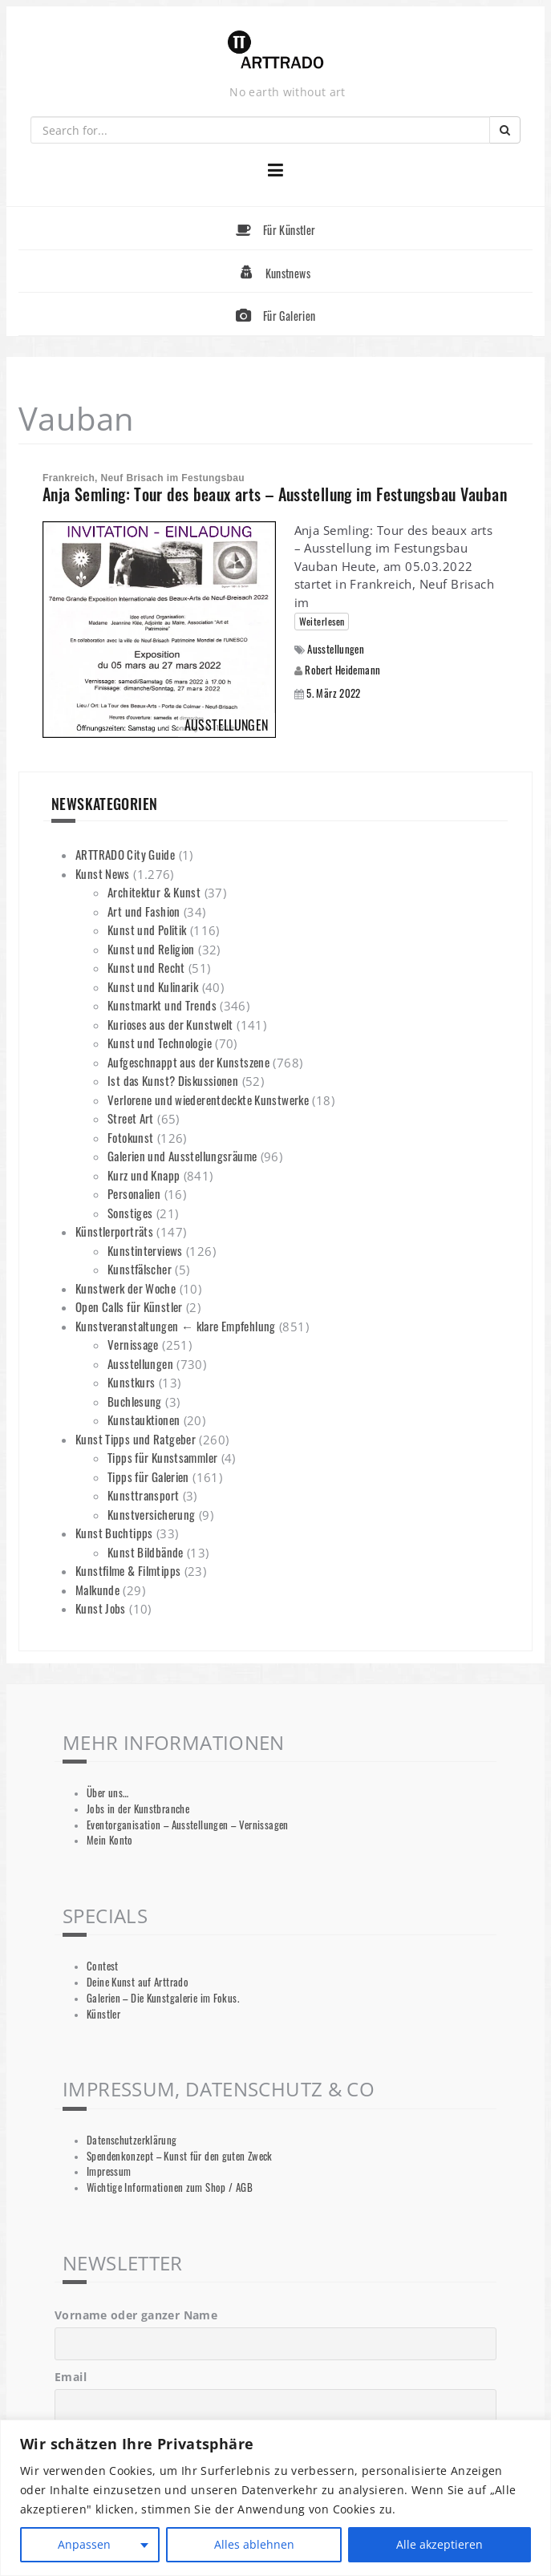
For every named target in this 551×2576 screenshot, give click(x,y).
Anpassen (84, 2544)
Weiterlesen (322, 621)
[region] (275, 2498)
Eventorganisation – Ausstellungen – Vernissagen (188, 1825)
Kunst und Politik (146, 929)
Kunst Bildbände (145, 1552)
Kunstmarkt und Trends (162, 1005)
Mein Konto (110, 1840)
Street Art (130, 1118)
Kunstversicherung (151, 1514)
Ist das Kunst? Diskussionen (172, 1080)
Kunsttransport (143, 1495)
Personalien (133, 1193)
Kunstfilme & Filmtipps (127, 1570)
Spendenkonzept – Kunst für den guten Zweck (180, 2156)
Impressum (109, 2171)
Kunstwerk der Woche (125, 1288)
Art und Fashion (143, 911)
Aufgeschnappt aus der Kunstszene (188, 1062)
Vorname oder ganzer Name (136, 2315)
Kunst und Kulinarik (152, 986)
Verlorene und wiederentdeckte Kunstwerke (208, 1099)
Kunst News (102, 873)
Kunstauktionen (143, 1419)
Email (71, 2376)
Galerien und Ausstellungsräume (182, 1155)
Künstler (103, 2014)
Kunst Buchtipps (114, 1532)
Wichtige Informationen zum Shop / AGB (170, 2187)
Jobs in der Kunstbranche (138, 1809)
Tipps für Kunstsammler (162, 1457)
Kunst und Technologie (159, 1042)
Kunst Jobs (100, 1608)
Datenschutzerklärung (132, 2140)
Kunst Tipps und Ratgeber (135, 1439)
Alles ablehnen (254, 2544)
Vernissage (133, 1344)
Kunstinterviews (145, 1250)
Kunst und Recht (146, 967)
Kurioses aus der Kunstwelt (170, 1024)
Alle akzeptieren (439, 2544)
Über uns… (107, 1792)
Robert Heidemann (342, 670)
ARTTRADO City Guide (125, 854)
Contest (103, 1966)
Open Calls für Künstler (129, 1306)
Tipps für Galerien (148, 1476)
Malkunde (97, 1589)
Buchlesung (134, 1401)
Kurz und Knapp (143, 1175)
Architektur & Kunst (154, 892)
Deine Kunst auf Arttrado (137, 1982)
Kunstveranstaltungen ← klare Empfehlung (175, 1326)
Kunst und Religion (151, 949)
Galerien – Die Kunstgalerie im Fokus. (163, 1998)
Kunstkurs (131, 1382)
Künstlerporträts (114, 1231)
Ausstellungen (335, 649)
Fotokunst (130, 1137)
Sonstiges (129, 1212)
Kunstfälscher (139, 1269)
